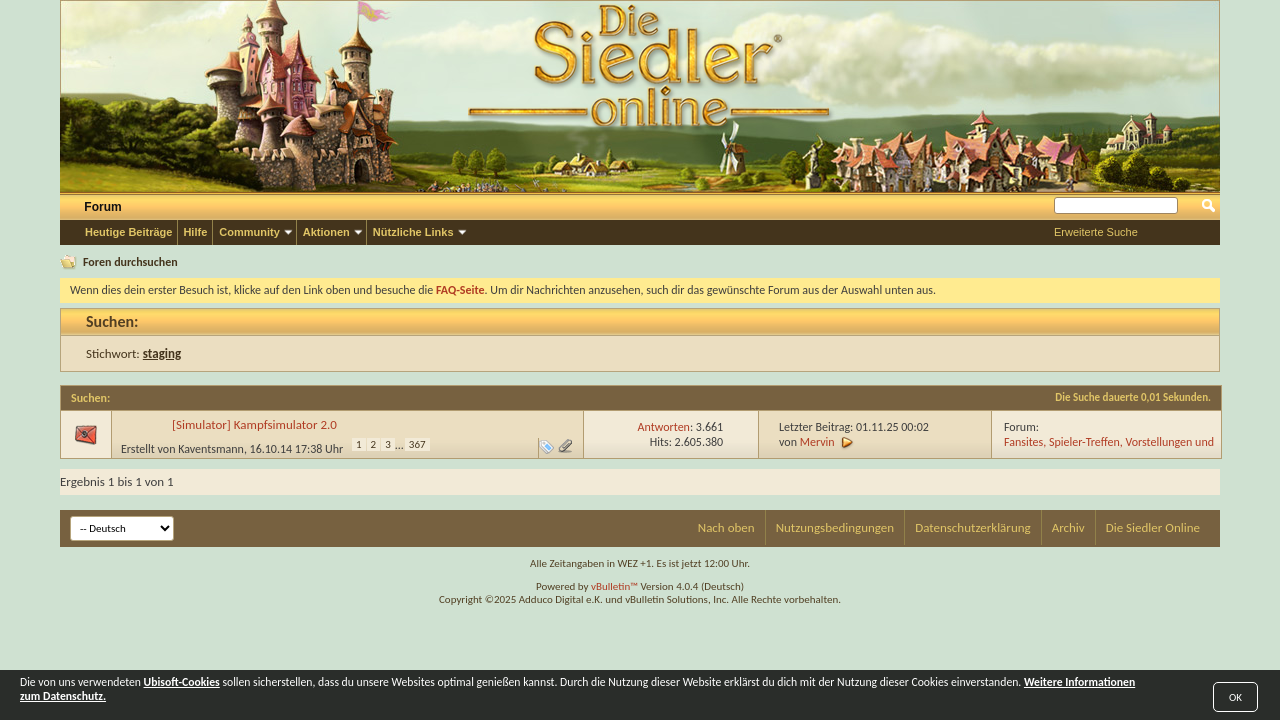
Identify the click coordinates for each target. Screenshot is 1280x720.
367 (417, 444)
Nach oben (726, 527)
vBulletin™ (614, 586)
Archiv (1068, 527)
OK (1235, 697)
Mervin (817, 442)
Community (249, 232)
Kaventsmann (211, 449)
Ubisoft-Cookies (182, 682)
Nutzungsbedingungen (835, 527)
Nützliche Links (413, 232)
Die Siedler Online (1153, 527)
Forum (102, 207)
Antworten (664, 427)
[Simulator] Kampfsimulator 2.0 (254, 424)
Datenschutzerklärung (973, 527)
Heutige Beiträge (128, 232)
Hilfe (195, 232)
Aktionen (326, 232)
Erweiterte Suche (1096, 232)
